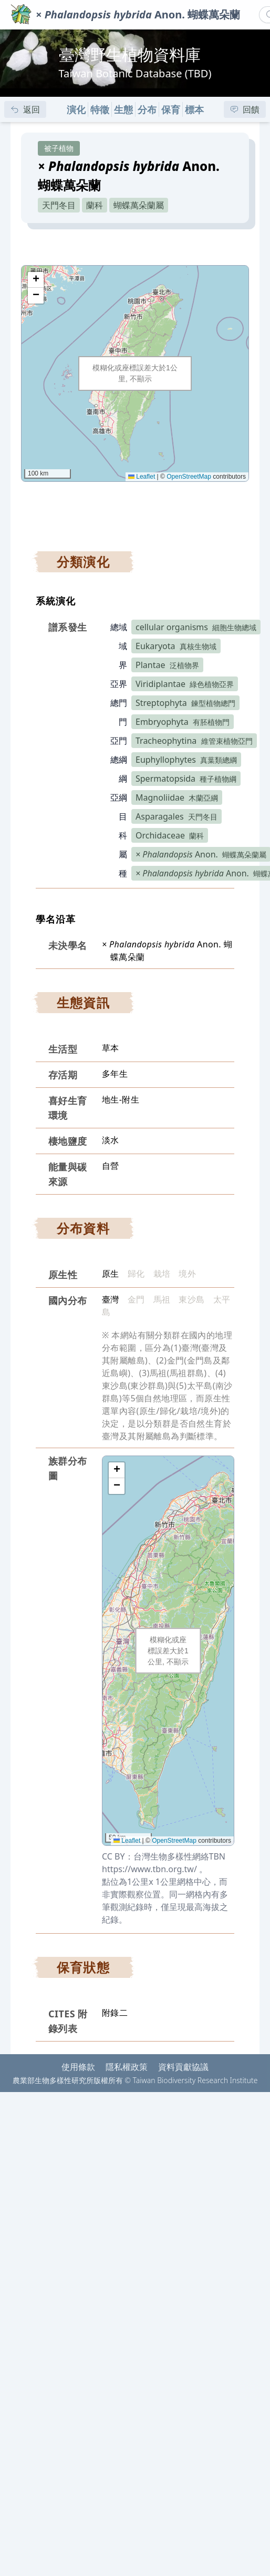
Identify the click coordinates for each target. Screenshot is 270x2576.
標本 (194, 109)
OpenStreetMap (189, 476)
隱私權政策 (127, 2067)
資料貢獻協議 (183, 2067)
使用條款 (78, 2067)
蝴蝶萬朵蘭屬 (138, 205)
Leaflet (141, 476)
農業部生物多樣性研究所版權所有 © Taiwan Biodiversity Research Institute (135, 2080)
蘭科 (94, 205)
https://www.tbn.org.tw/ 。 (154, 1869)
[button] (36, 280)
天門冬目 (59, 205)
